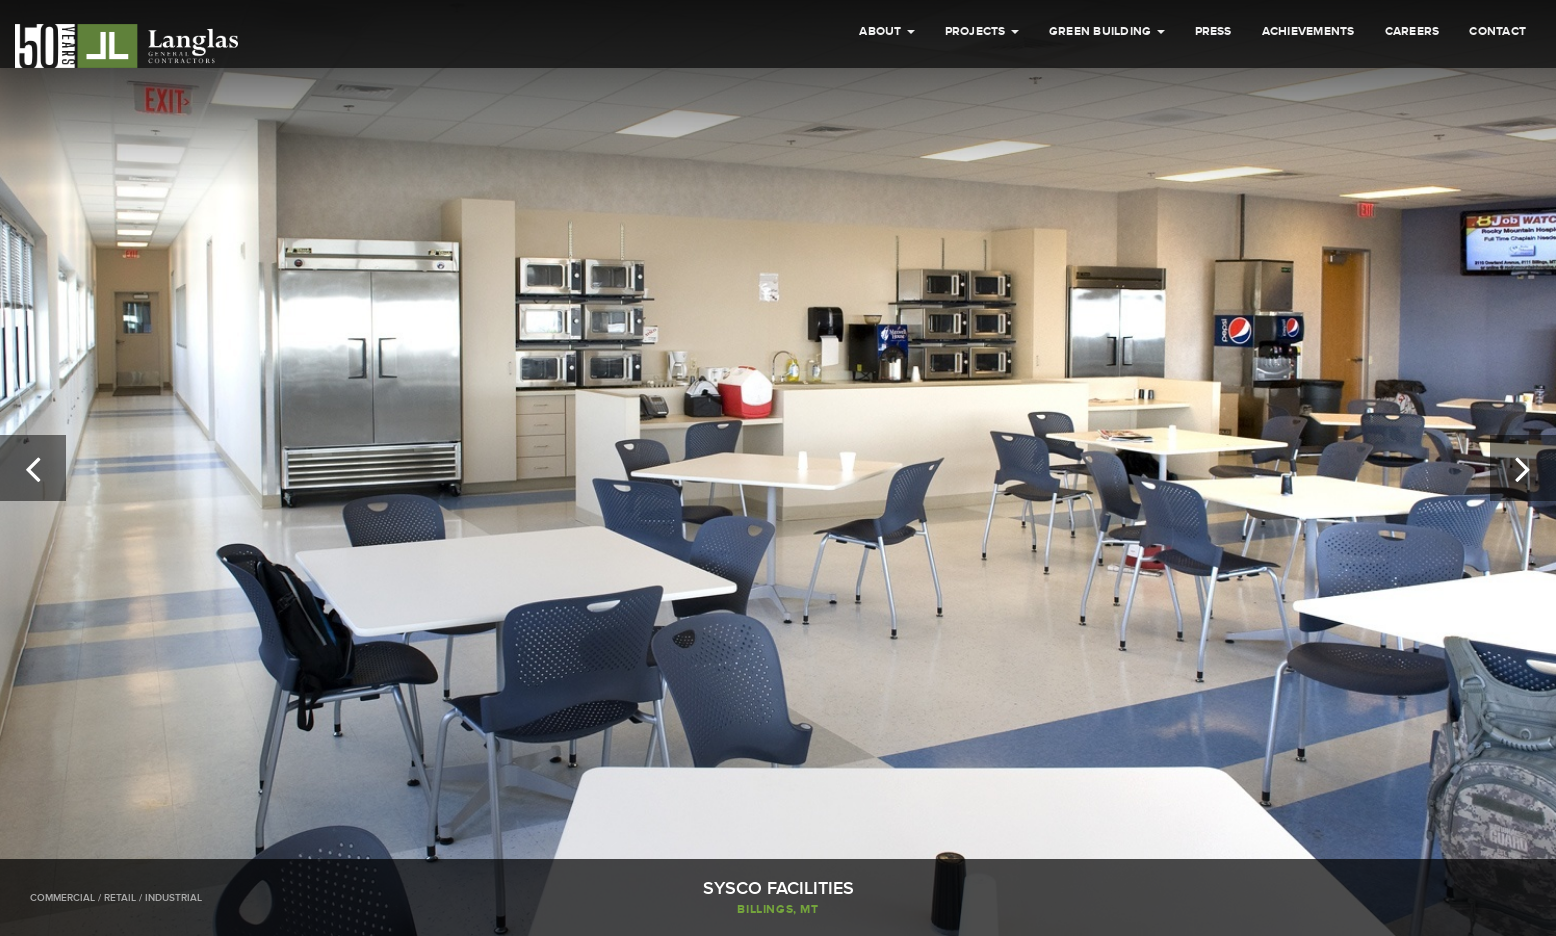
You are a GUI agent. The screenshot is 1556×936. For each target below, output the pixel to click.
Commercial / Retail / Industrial (116, 898)
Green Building (1107, 31)
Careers (1412, 31)
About (886, 31)
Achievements (1308, 31)
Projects (982, 31)
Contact (1497, 31)
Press (1213, 31)
